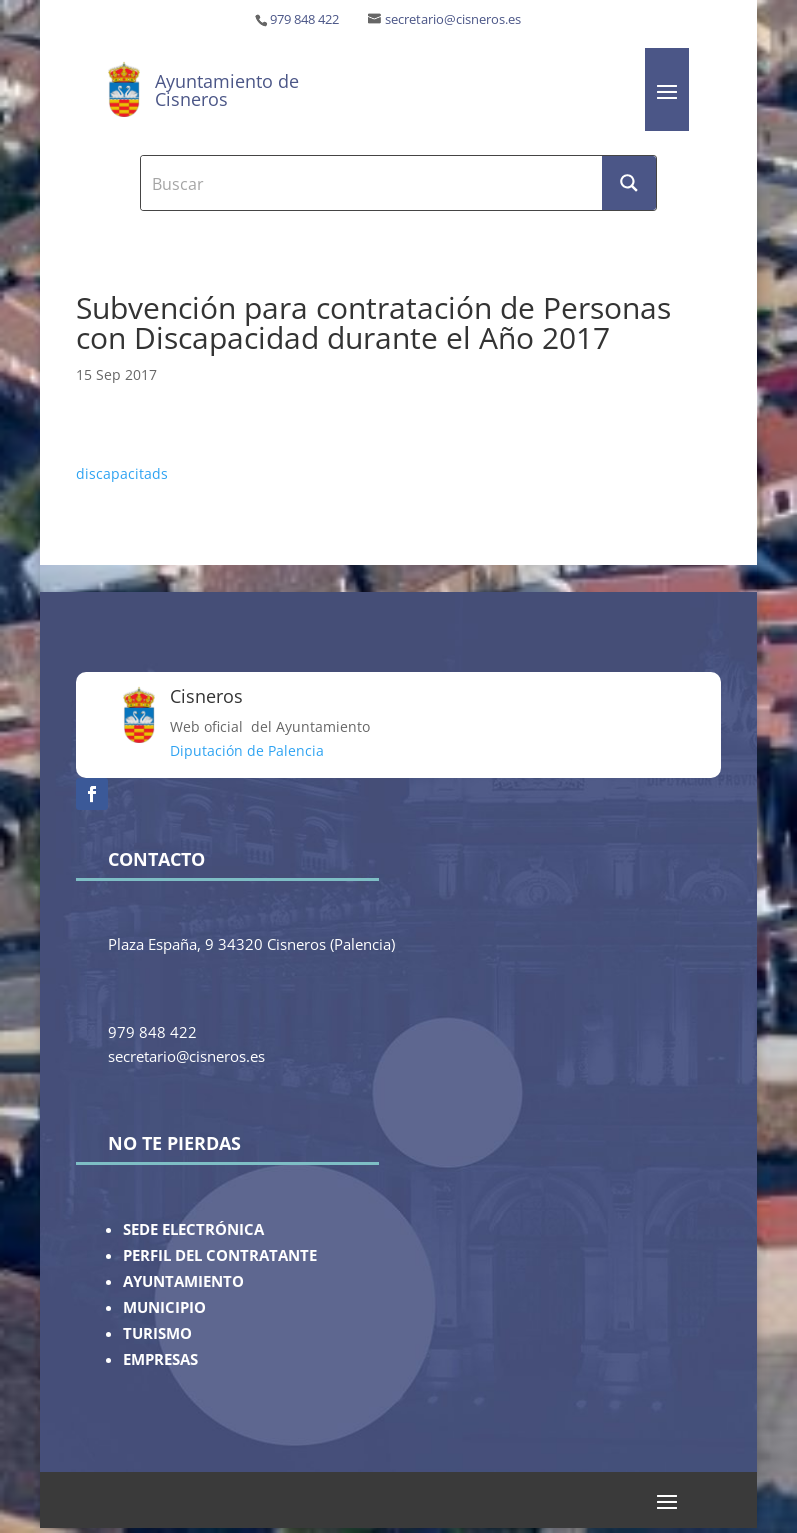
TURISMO (157, 1333)
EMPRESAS (160, 1359)
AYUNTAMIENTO (183, 1281)
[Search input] (372, 183)
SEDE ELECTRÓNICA (193, 1229)
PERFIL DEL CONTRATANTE (220, 1255)
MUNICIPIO (164, 1307)
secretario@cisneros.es (453, 19)
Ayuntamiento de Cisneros (227, 90)
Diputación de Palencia (247, 750)
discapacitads (122, 473)
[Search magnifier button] (629, 183)
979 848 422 (304, 19)
